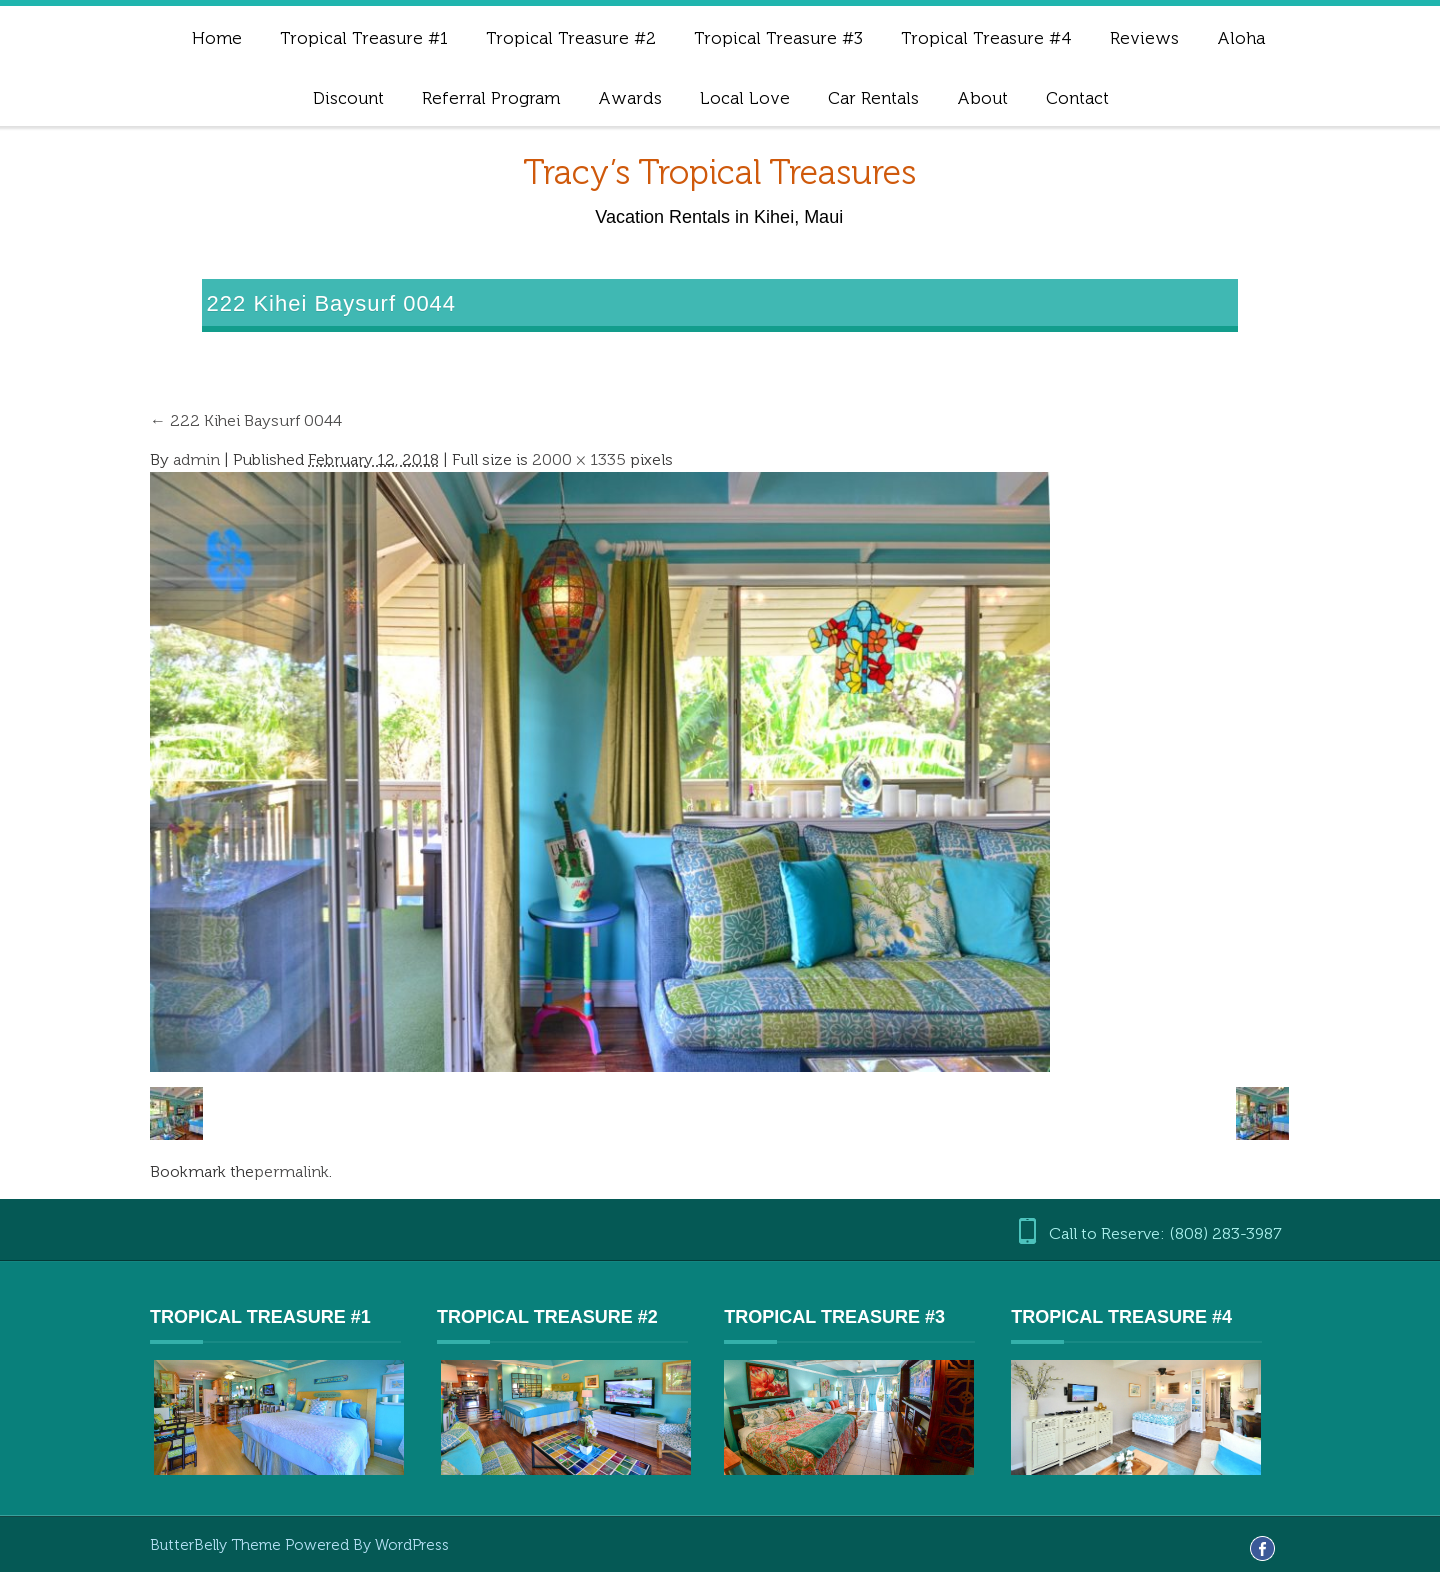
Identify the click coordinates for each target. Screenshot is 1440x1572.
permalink (291, 1171)
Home (217, 38)
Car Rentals (873, 98)
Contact (1077, 98)
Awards (630, 98)
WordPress (412, 1545)
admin (196, 459)
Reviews (1144, 38)
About (982, 98)
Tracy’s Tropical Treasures (719, 172)
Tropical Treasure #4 (986, 38)
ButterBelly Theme (217, 1545)
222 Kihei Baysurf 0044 (246, 420)
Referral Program (491, 98)
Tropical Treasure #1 (364, 38)
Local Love (745, 98)
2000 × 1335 (579, 459)
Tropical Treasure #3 (778, 38)
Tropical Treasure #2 (571, 38)
